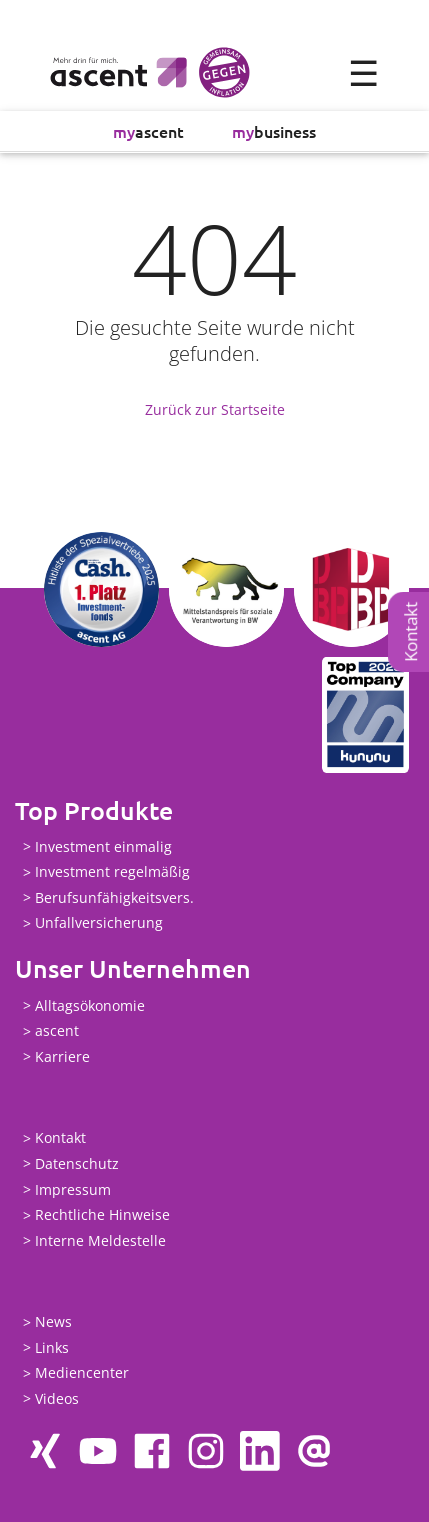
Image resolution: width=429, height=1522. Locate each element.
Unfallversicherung (99, 923)
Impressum (73, 1189)
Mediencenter (82, 1373)
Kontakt (410, 632)
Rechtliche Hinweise (102, 1215)
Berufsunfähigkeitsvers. (114, 897)
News (53, 1322)
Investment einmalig (103, 846)
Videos (57, 1398)
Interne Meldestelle (100, 1240)
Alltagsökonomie (90, 1005)
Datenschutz (77, 1163)
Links (52, 1347)
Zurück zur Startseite (215, 409)
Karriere (62, 1056)
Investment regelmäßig (112, 872)
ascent (148, 131)
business (274, 131)
